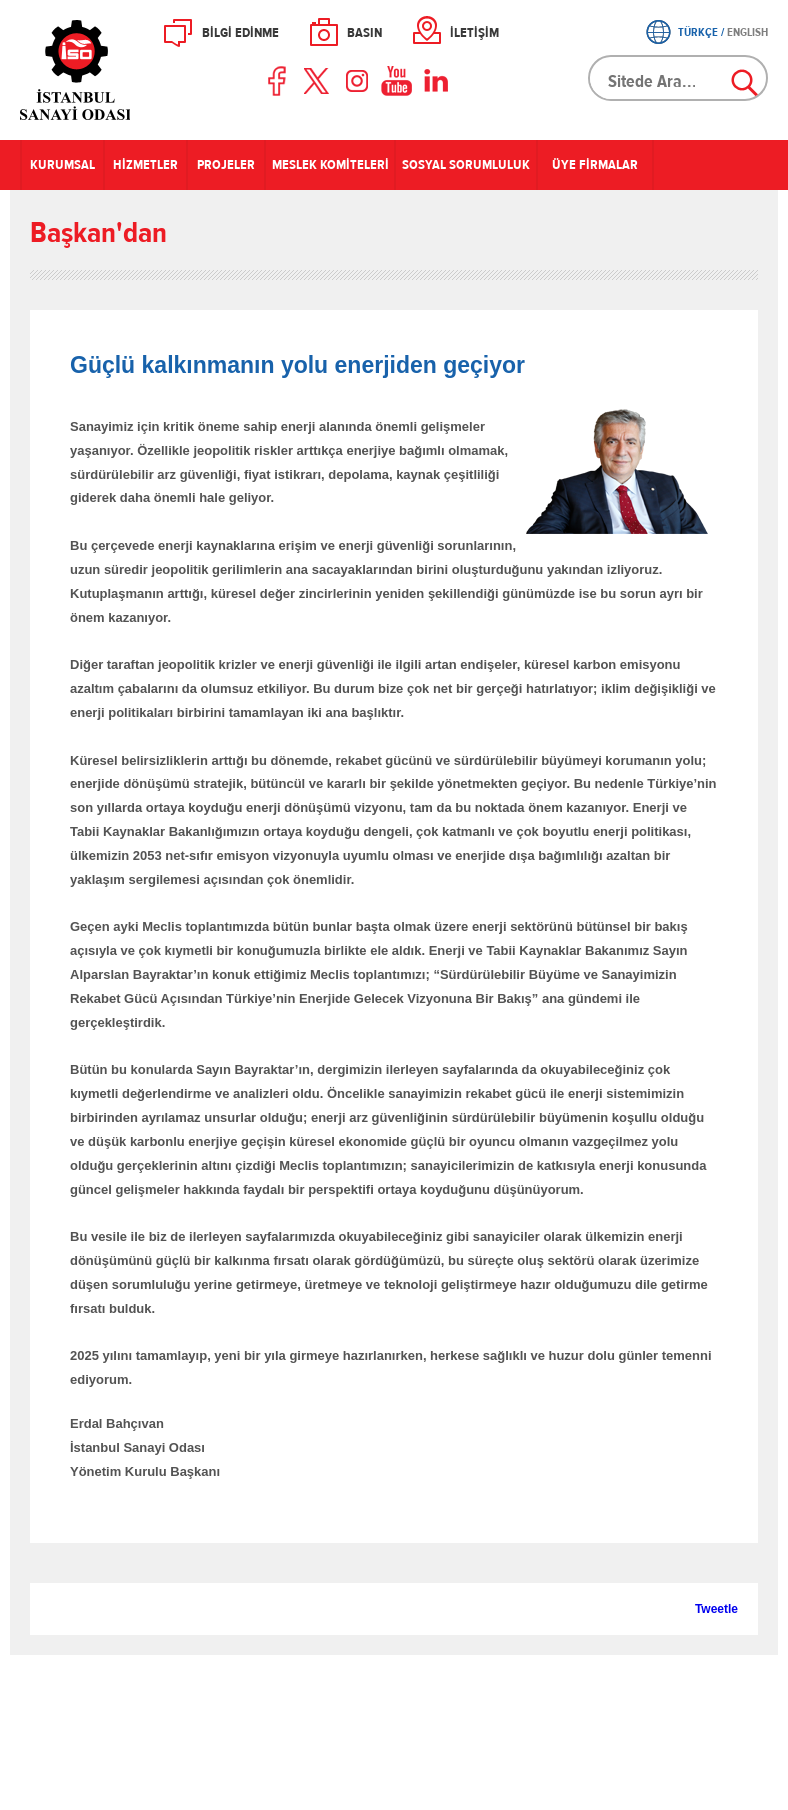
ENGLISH (747, 32)
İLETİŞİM (474, 33)
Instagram (357, 81)
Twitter (318, 81)
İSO (127, 70)
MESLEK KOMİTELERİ (330, 165)
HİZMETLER (145, 165)
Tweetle (716, 1609)
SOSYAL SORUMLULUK (466, 165)
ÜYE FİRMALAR (595, 165)
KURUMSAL (62, 165)
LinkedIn (436, 81)
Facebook (278, 81)
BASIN (364, 33)
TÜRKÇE (698, 32)
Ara (746, 84)
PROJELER (226, 165)
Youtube (397, 81)
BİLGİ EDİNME (240, 33)
